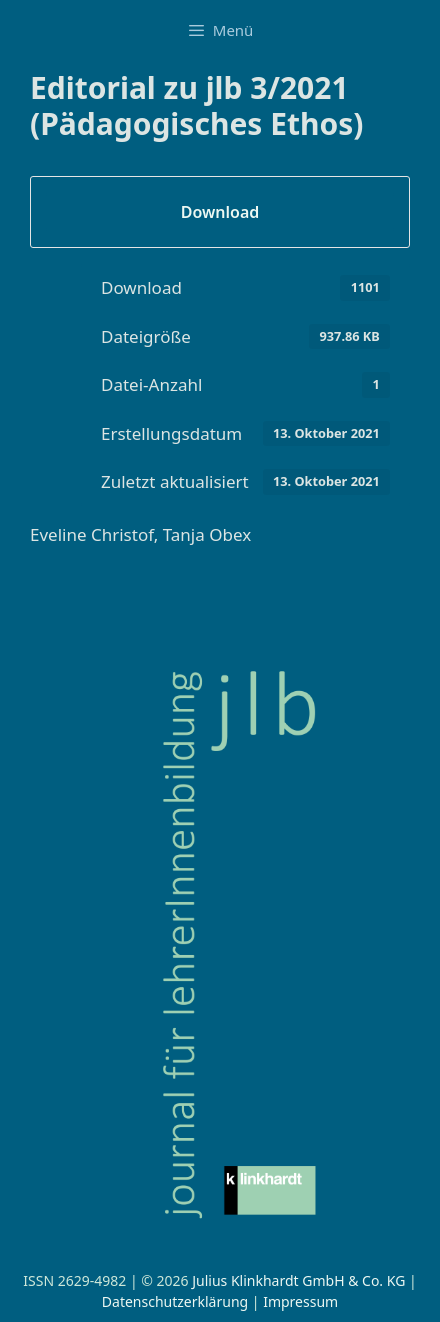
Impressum (300, 1301)
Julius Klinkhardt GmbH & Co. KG (298, 1280)
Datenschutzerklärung (175, 1301)
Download (220, 212)
